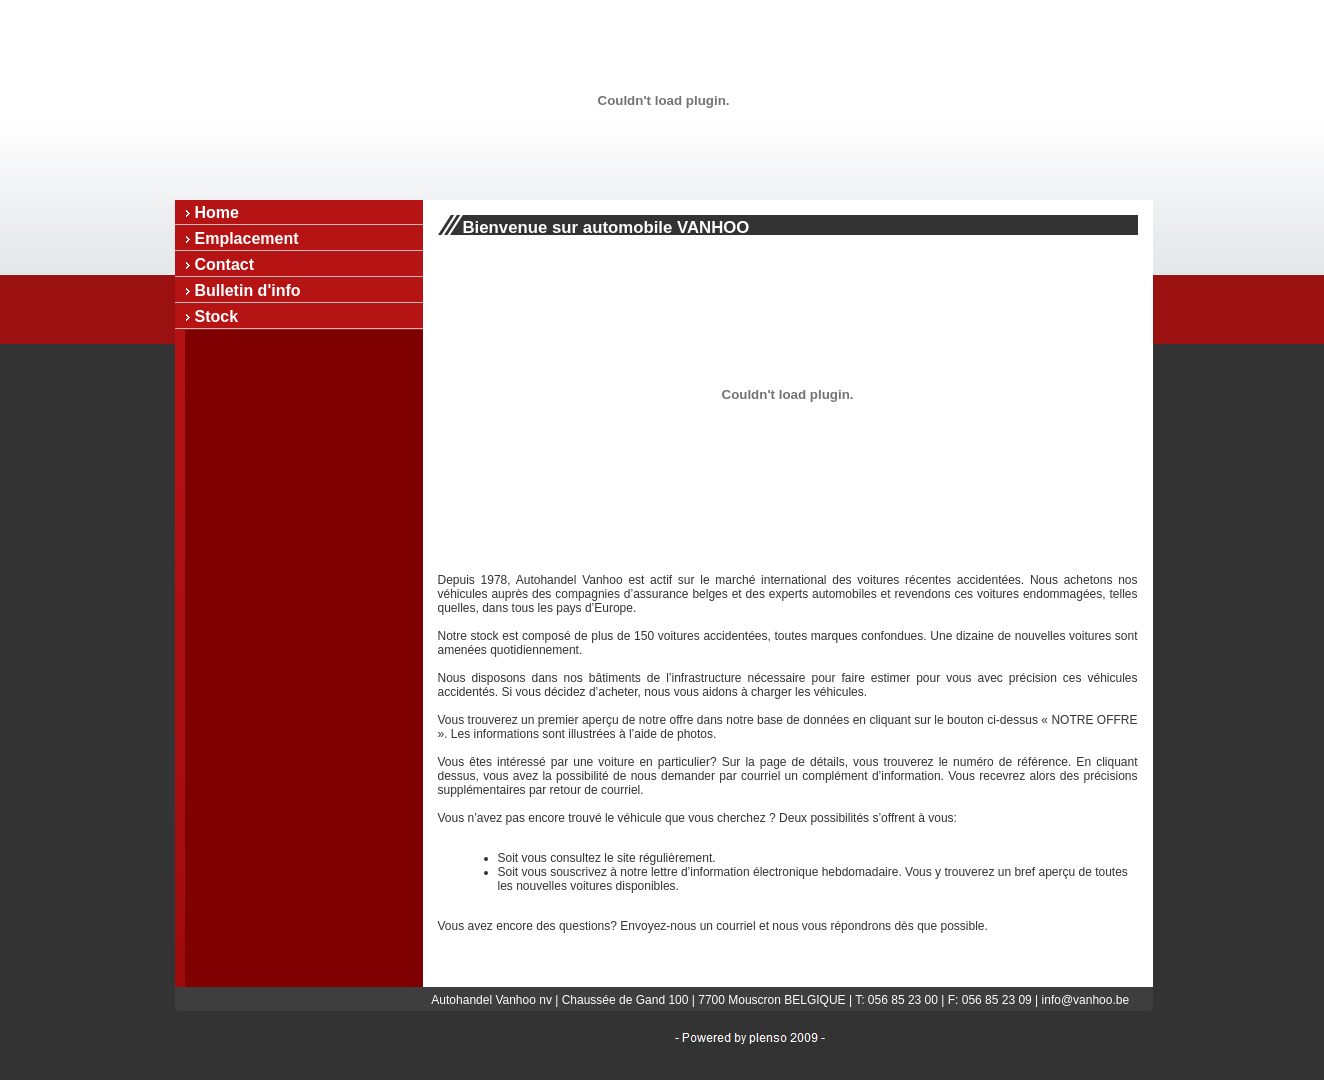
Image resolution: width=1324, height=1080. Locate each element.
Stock (217, 316)
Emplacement (247, 238)
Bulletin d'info (248, 290)
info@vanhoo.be (1086, 1000)
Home (217, 212)
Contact (225, 264)
